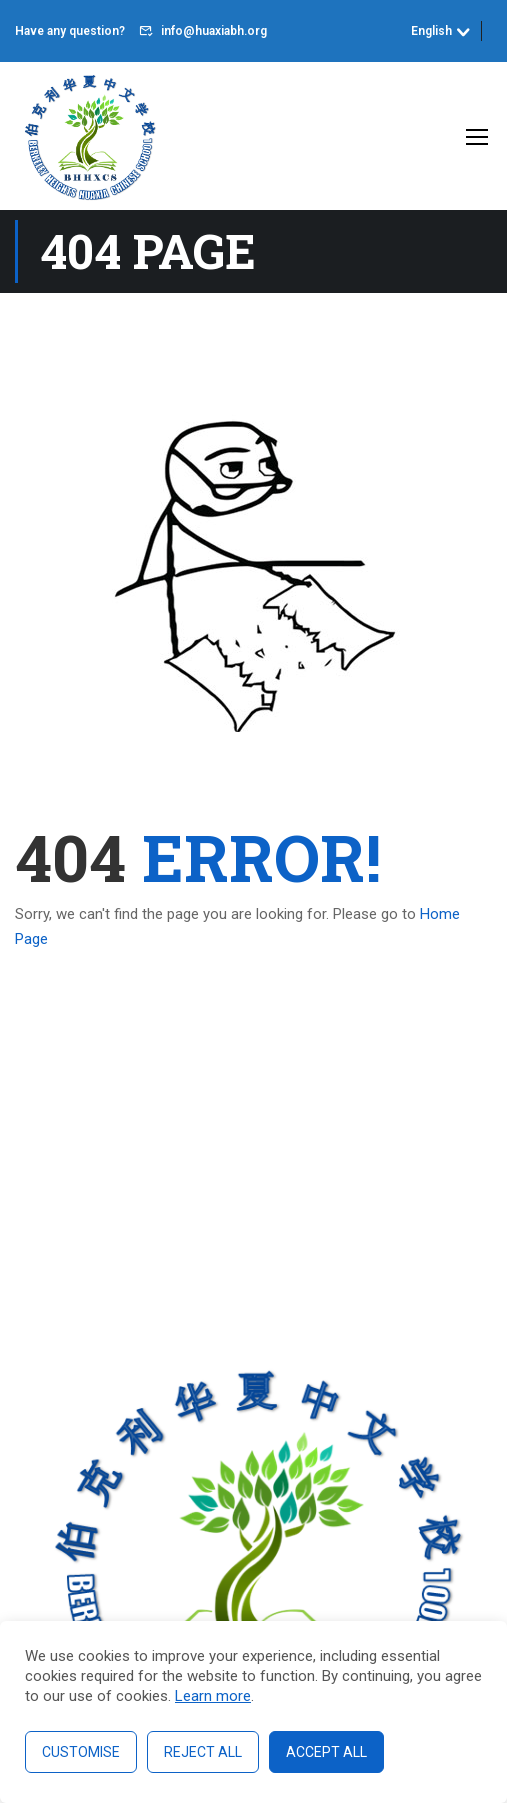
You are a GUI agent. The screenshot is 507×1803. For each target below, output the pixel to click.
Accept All (326, 1752)
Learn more (213, 1696)
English (431, 31)
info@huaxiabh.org (214, 31)
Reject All (203, 1752)
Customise (81, 1752)
